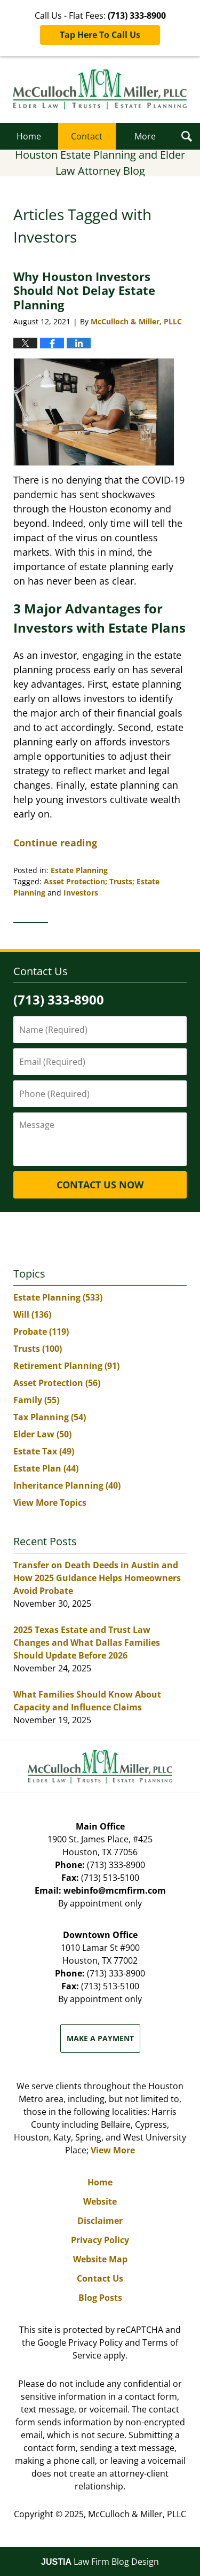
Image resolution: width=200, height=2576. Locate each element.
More (145, 136)
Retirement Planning (66, 1366)
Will (32, 1314)
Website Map (100, 2259)
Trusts (37, 1349)
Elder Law (42, 1434)
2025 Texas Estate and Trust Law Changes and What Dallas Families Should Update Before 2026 (86, 1642)
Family (36, 1400)
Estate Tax (43, 1451)
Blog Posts (100, 2297)
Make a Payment (100, 2038)
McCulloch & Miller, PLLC (137, 2514)
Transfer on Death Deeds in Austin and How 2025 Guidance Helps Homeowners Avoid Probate (97, 1578)
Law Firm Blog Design (100, 2561)
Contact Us (100, 2278)
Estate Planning (79, 870)
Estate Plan (45, 1468)
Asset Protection (56, 1383)
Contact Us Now (100, 1184)
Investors (80, 893)
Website (100, 2201)
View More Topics (49, 1502)
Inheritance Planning (67, 1485)
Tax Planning (49, 1417)
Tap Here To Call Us (100, 35)
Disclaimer (100, 2221)
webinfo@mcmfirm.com (114, 1890)
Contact (86, 136)
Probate (41, 1331)
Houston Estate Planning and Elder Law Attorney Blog (100, 89)
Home (29, 136)
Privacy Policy (100, 2240)
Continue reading (55, 842)
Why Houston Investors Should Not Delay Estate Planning (84, 290)
